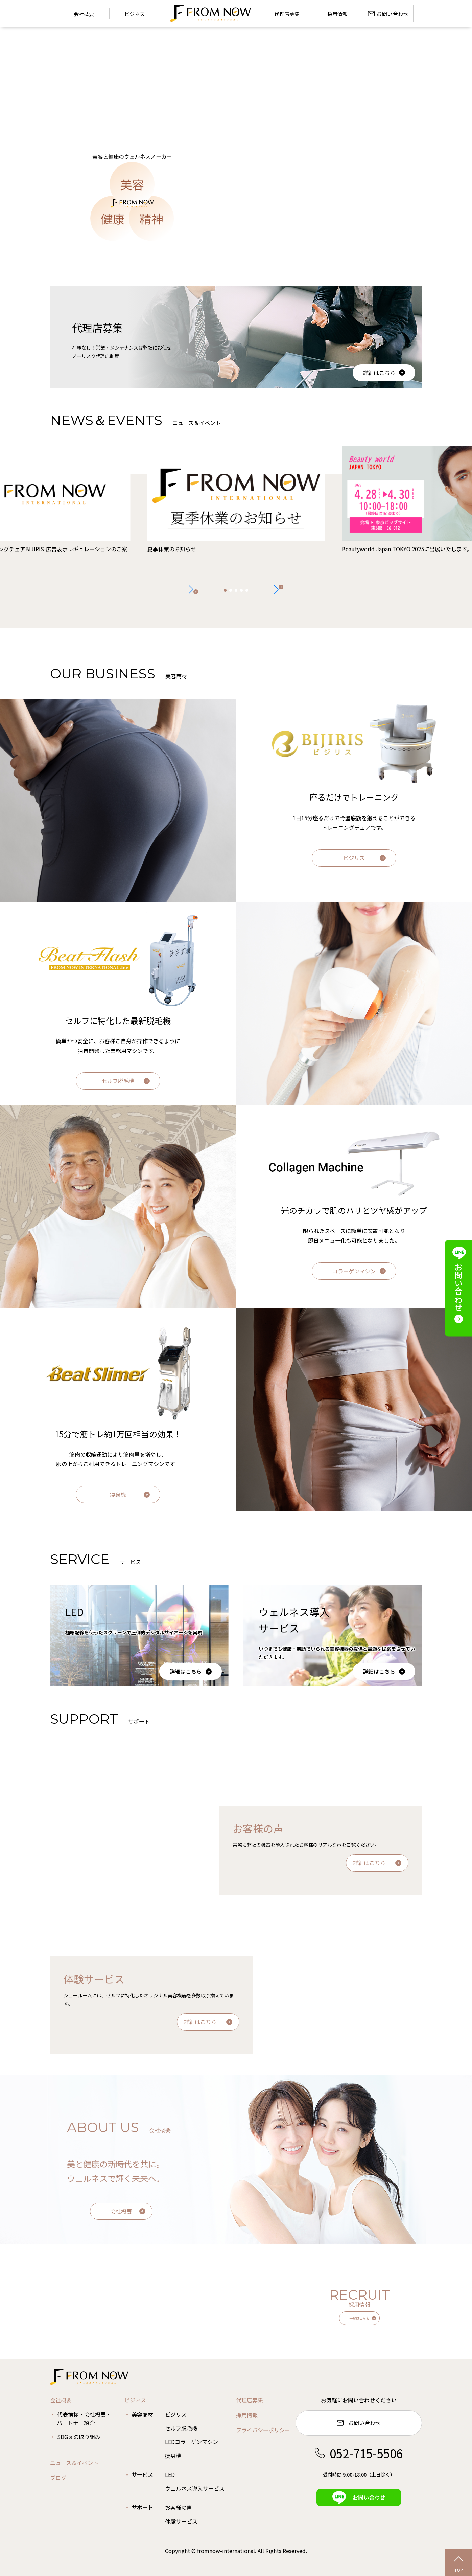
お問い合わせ (359, 2423)
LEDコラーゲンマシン (191, 2442)
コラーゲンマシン (354, 1271)
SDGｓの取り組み (78, 2437)
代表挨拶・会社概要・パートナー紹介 (84, 2418)
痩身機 (118, 1494)
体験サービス (181, 2521)
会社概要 (121, 2211)
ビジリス (354, 858)
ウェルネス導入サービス (195, 2488)
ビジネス (134, 13)
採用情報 (247, 2415)
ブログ (58, 2477)
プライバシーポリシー (263, 2430)
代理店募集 (249, 2400)
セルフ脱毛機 (118, 1081)
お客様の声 (178, 2507)
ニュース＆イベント (74, 2463)
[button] (278, 589)
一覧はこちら (359, 2318)
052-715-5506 (359, 2453)
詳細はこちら (379, 372)
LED (170, 2474)
